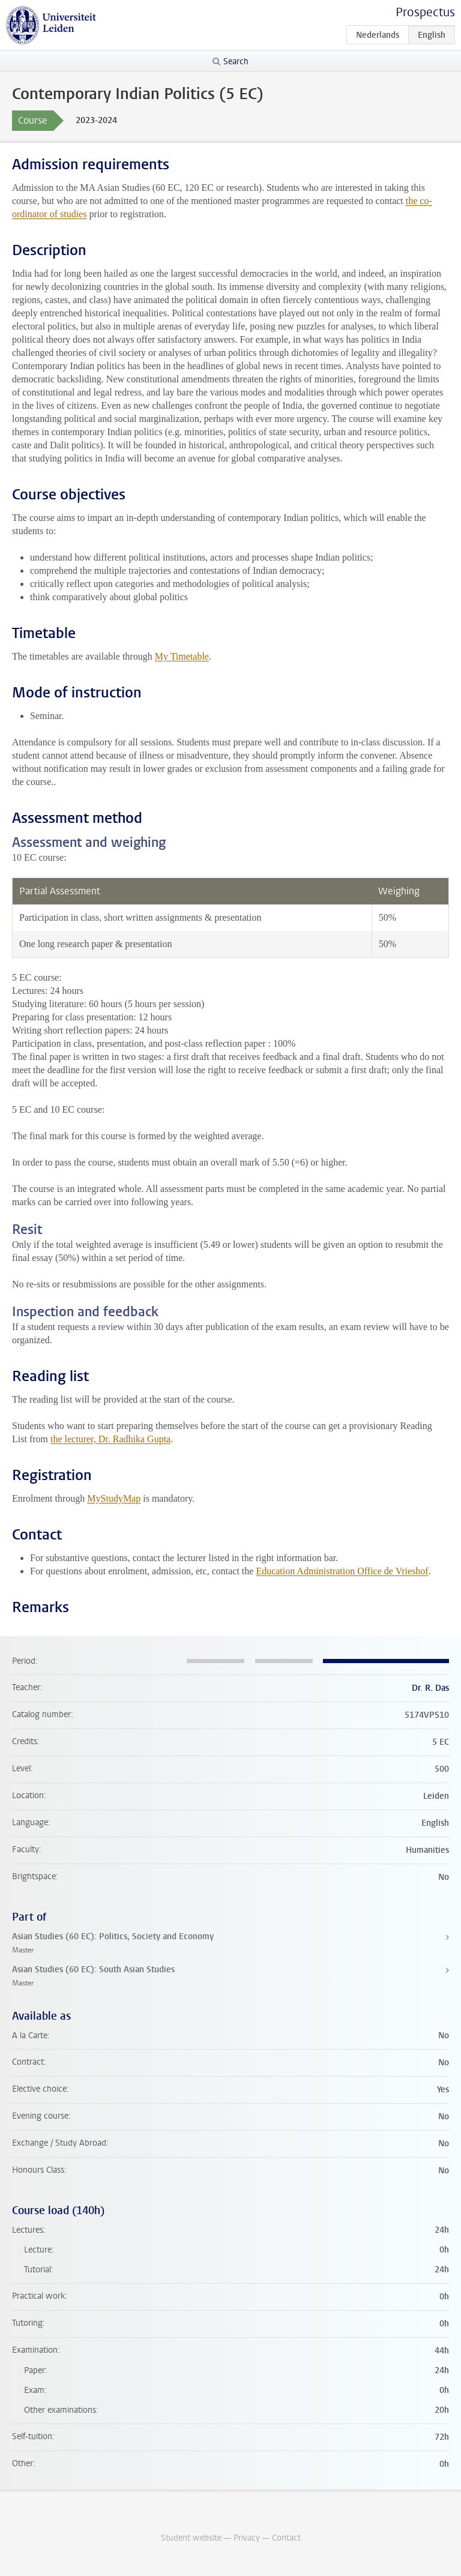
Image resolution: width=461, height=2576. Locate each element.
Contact (286, 2538)
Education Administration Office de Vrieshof (342, 1571)
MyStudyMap (113, 1498)
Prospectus (425, 12)
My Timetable (182, 656)
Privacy (247, 2538)
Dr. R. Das (430, 1688)
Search (236, 61)
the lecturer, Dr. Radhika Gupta (110, 1439)
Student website (191, 2538)
